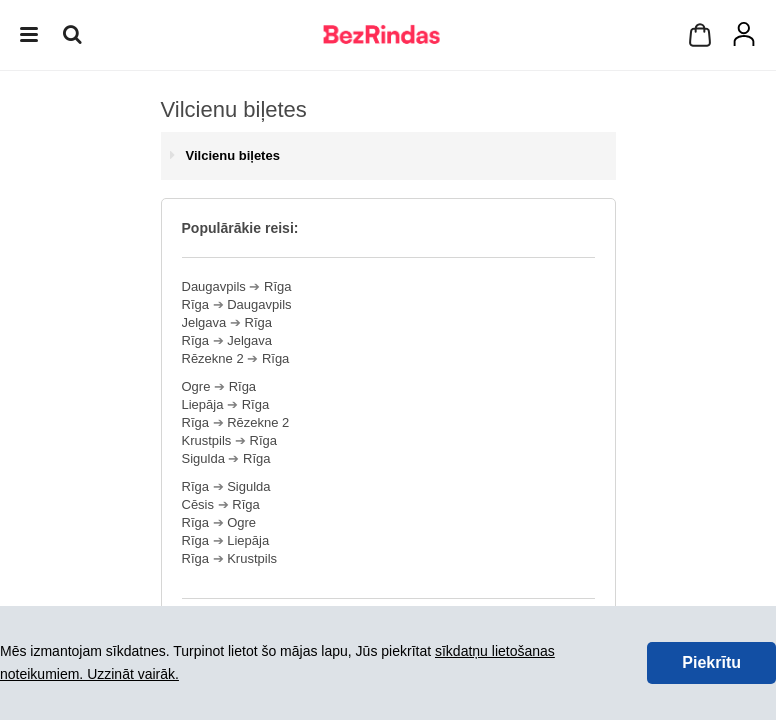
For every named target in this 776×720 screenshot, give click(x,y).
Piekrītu (711, 662)
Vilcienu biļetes (233, 155)
